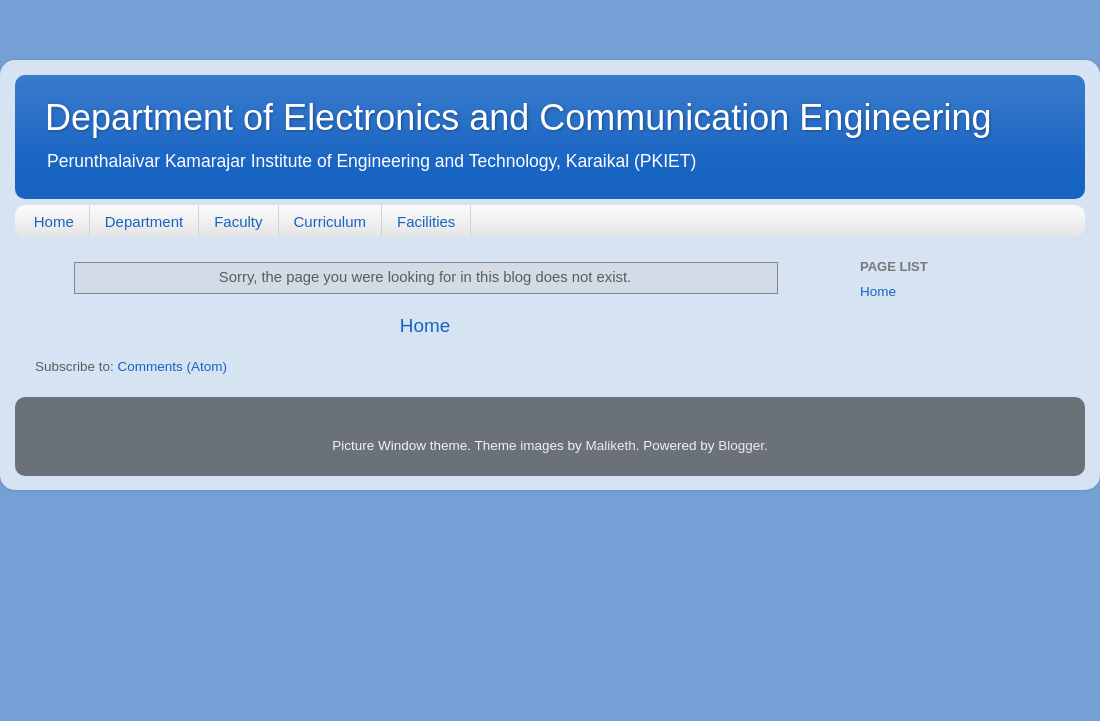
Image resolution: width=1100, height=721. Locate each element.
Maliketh (610, 445)
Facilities (426, 221)
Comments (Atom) (173, 366)
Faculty (238, 221)
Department (144, 221)
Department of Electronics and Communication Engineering (518, 117)
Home (54, 221)
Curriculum (330, 221)
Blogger (741, 445)
